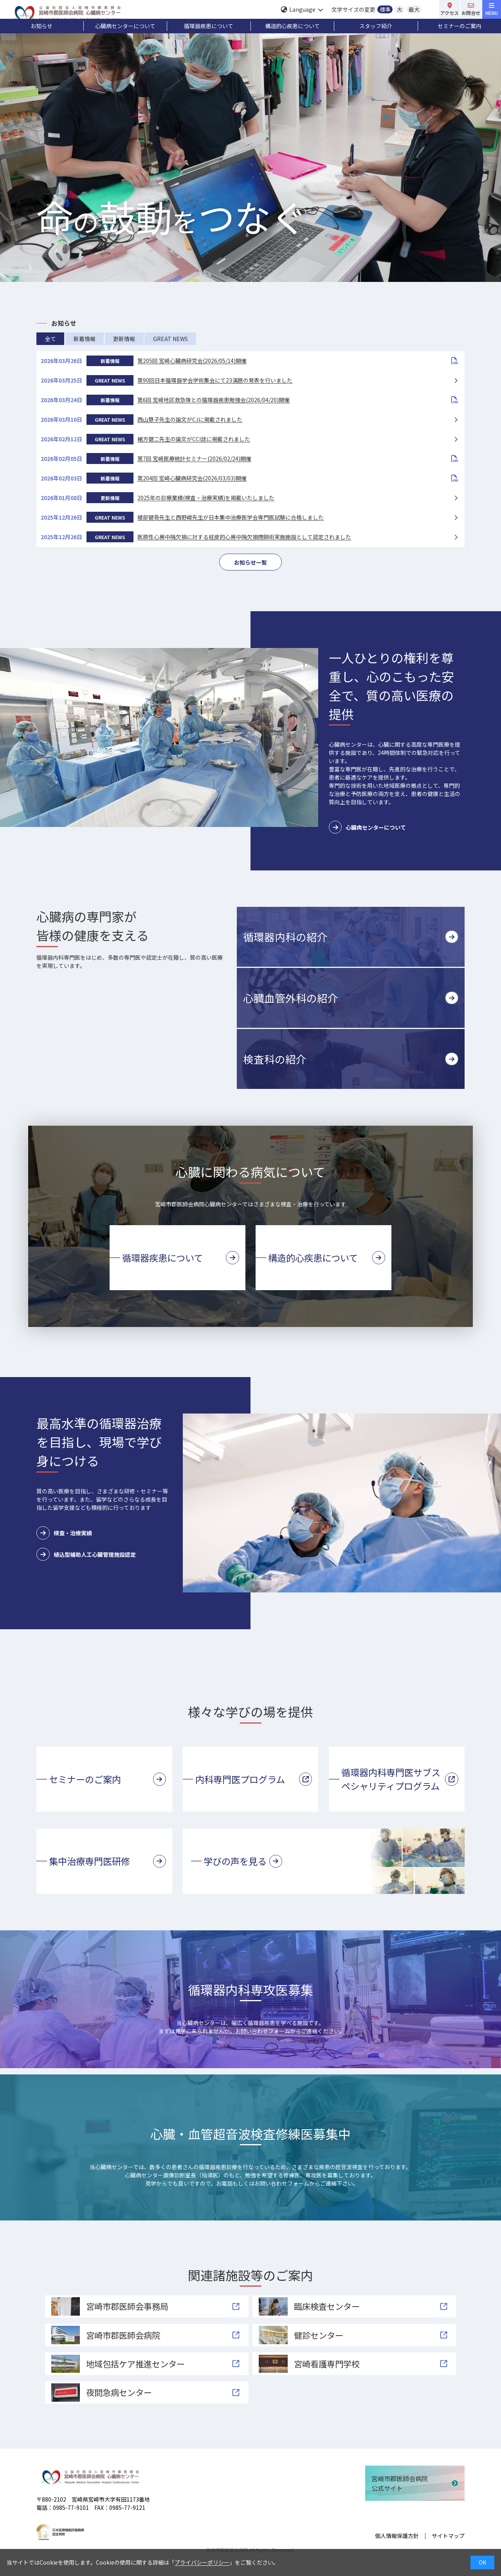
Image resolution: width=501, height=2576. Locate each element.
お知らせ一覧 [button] (250, 562)
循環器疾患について (208, 26)
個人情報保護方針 (397, 2536)
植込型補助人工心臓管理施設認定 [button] (85, 1554)
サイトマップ (448, 2536)
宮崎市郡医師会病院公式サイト (399, 2483)
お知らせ (41, 26)
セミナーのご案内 (459, 26)
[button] (350, 937)
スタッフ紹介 (375, 26)
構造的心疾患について (292, 26)
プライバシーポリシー (202, 2562)
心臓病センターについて (125, 26)
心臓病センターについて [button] (367, 827)
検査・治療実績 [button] (64, 1532)
